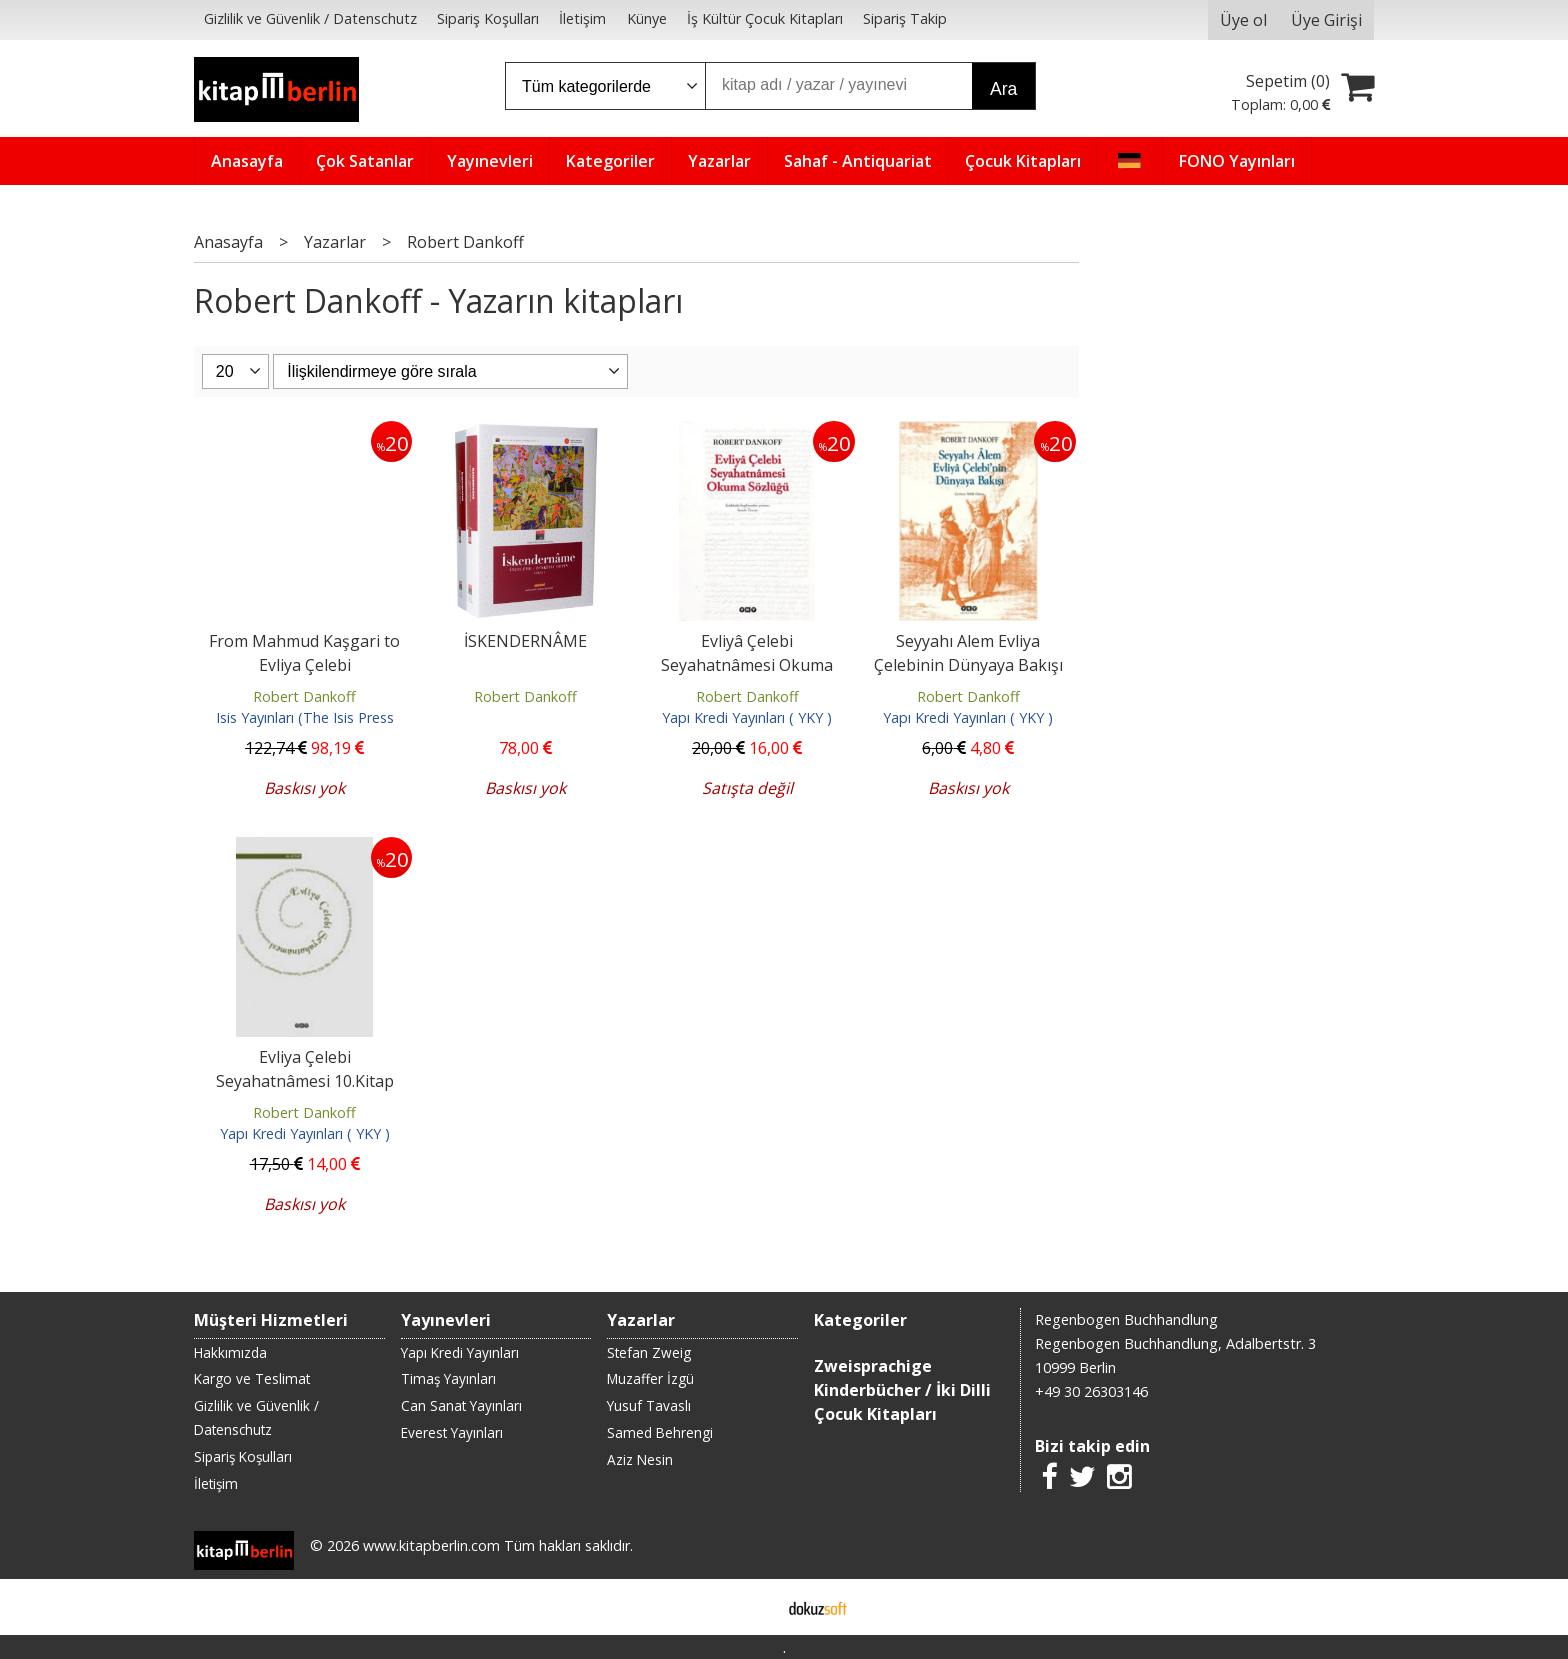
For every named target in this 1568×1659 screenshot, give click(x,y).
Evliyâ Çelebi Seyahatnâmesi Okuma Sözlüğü (747, 665)
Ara (1003, 89)
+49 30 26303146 (1091, 1391)
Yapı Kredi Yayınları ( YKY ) (747, 717)
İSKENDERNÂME (525, 641)
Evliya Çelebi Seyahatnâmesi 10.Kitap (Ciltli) (305, 1081)
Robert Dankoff (304, 696)
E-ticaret (752, 1607)
